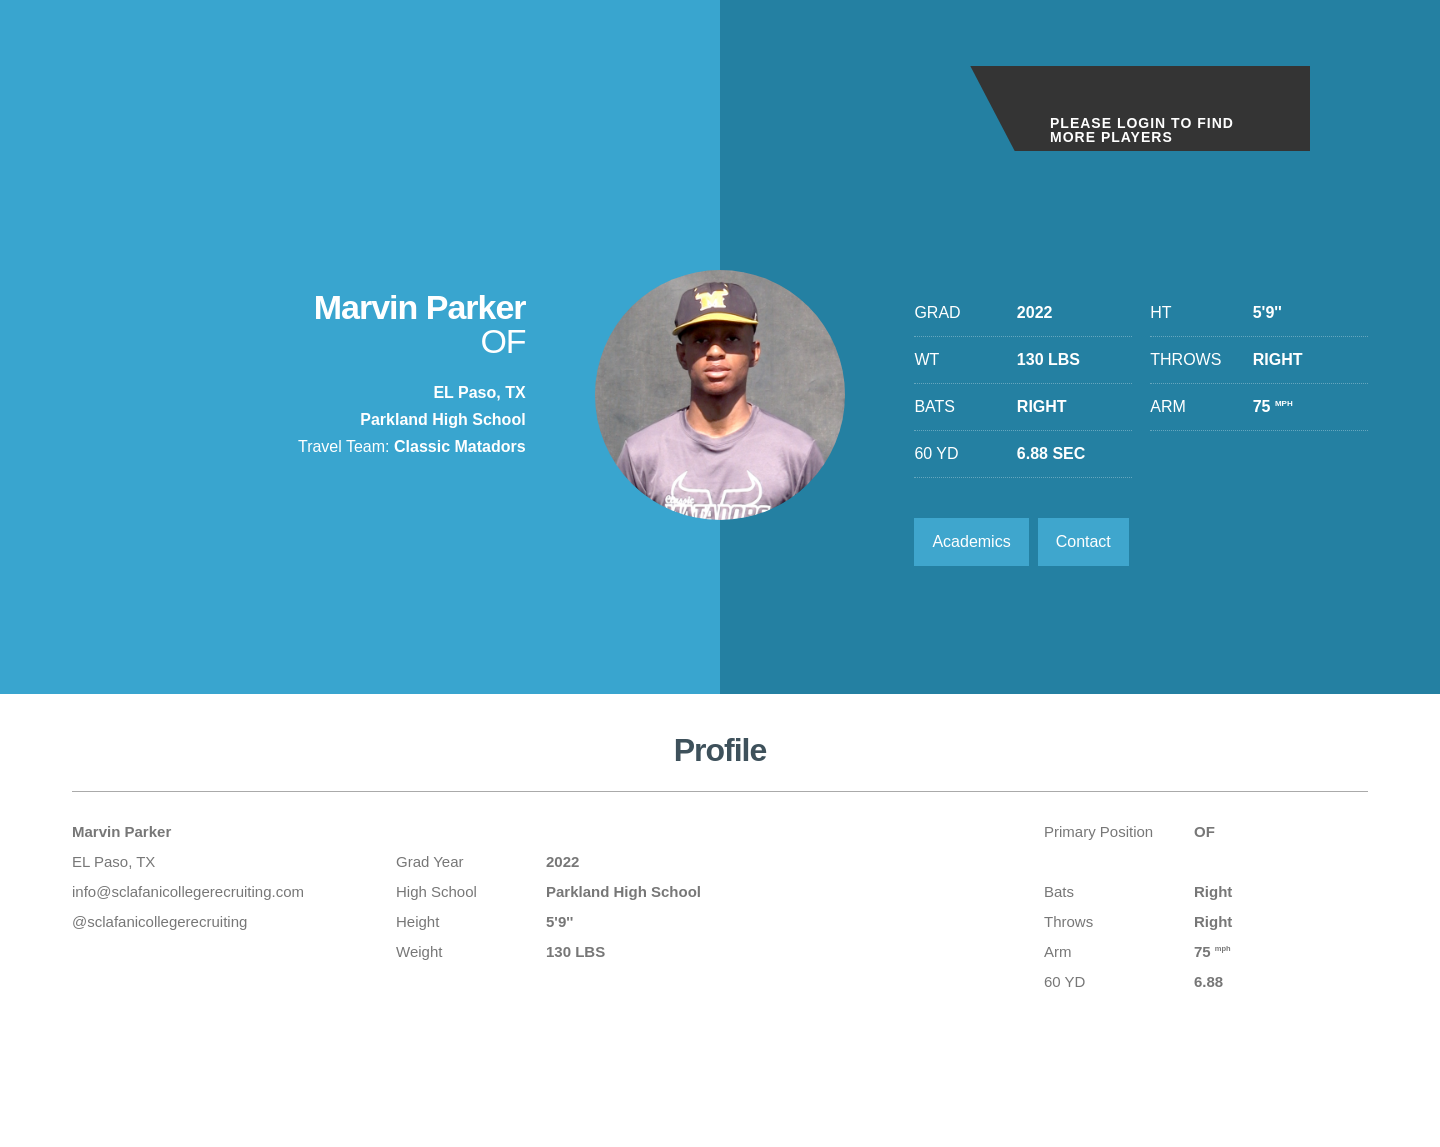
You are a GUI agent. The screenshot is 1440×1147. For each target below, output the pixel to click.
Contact (1083, 541)
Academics (971, 541)
